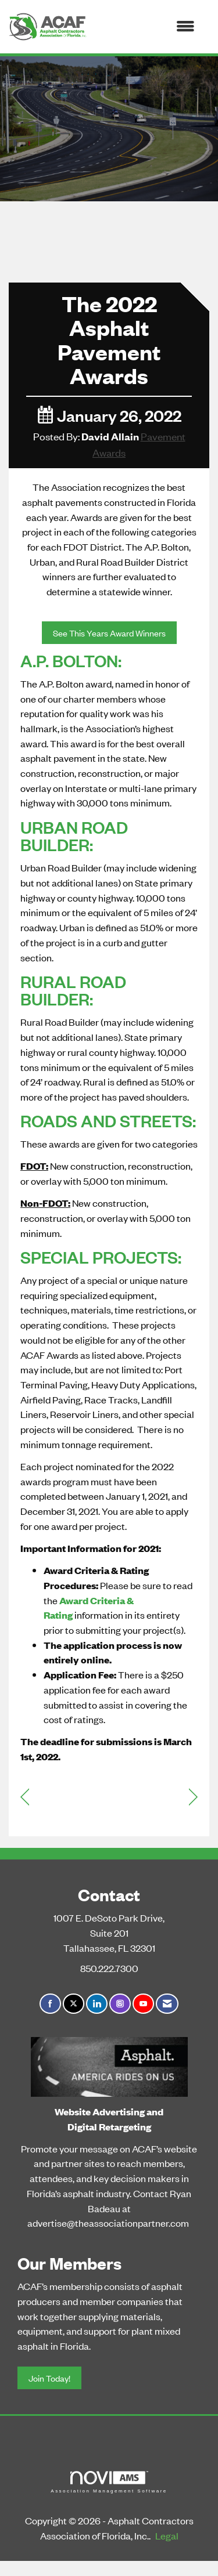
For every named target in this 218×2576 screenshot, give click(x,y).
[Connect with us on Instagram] (120, 2003)
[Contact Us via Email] (167, 2003)
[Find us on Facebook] (50, 2003)
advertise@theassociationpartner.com (108, 2222)
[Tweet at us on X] (73, 2003)
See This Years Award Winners (109, 633)
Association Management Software (109, 2482)
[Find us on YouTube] (143, 2003)
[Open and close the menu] (146, 26)
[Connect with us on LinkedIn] (97, 2003)
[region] (193, 1796)
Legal (166, 2535)
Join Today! (49, 2378)
